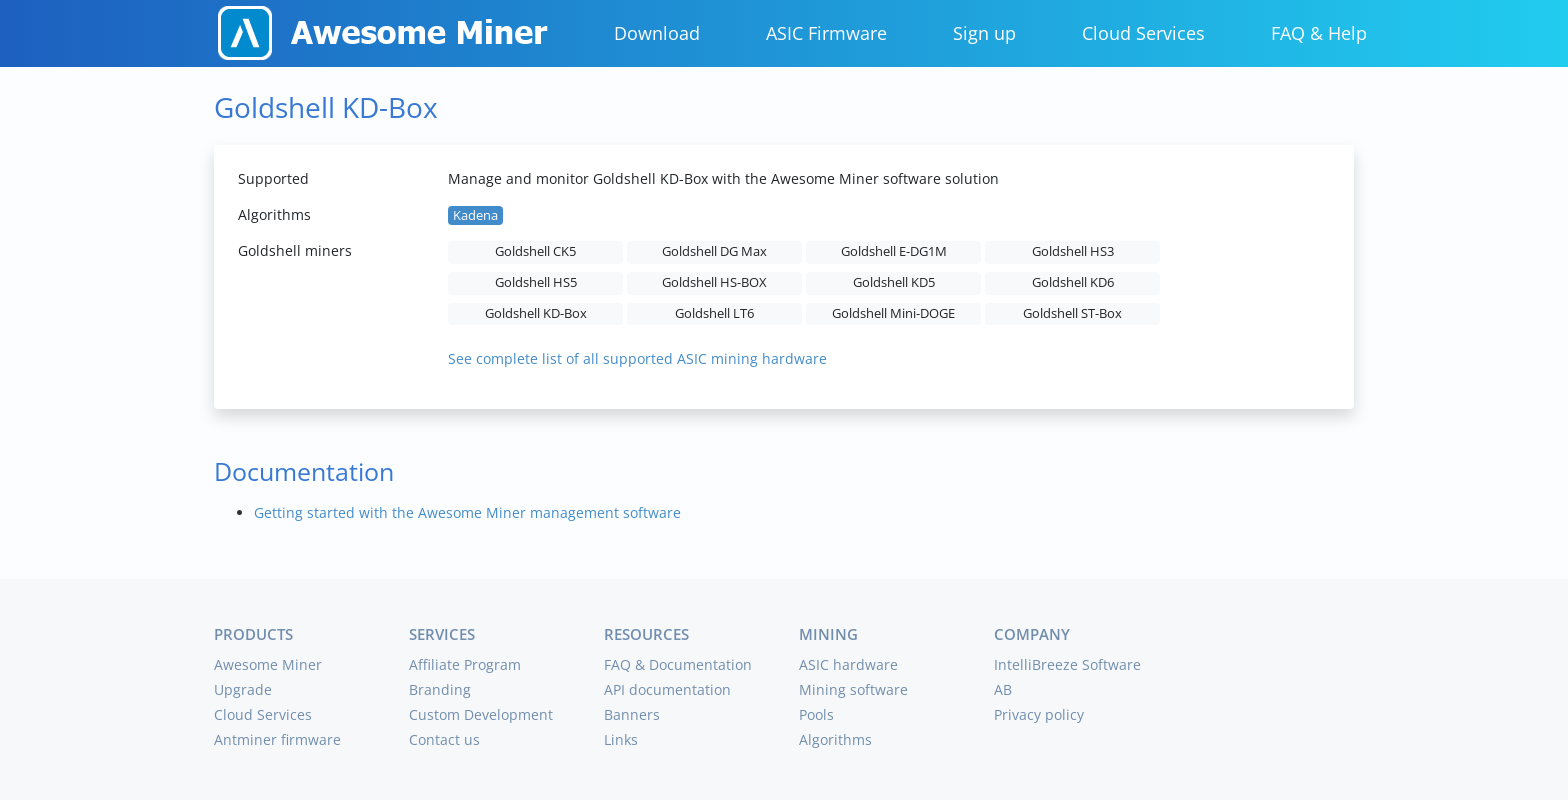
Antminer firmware (277, 739)
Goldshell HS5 (536, 282)
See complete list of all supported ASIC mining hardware (637, 358)
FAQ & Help (1319, 33)
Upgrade (243, 689)
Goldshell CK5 (535, 251)
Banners (632, 714)
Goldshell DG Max (714, 251)
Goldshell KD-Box (536, 313)
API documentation (667, 689)
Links (621, 739)
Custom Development (481, 714)
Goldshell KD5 (894, 282)
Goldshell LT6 (714, 313)
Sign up (984, 33)
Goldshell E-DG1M (894, 251)
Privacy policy (1039, 714)
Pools (816, 714)
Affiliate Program (465, 664)
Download (657, 33)
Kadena (475, 215)
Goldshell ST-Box (1072, 313)
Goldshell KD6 (1073, 282)
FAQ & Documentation (678, 664)
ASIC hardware (848, 664)
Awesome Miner (268, 664)
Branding (440, 689)
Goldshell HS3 (1073, 251)
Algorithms (835, 739)
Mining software (853, 689)
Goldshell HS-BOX (714, 282)
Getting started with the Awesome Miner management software (467, 512)
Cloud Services (1143, 33)
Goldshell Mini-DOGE (893, 313)
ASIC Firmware (826, 33)
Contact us (444, 739)
